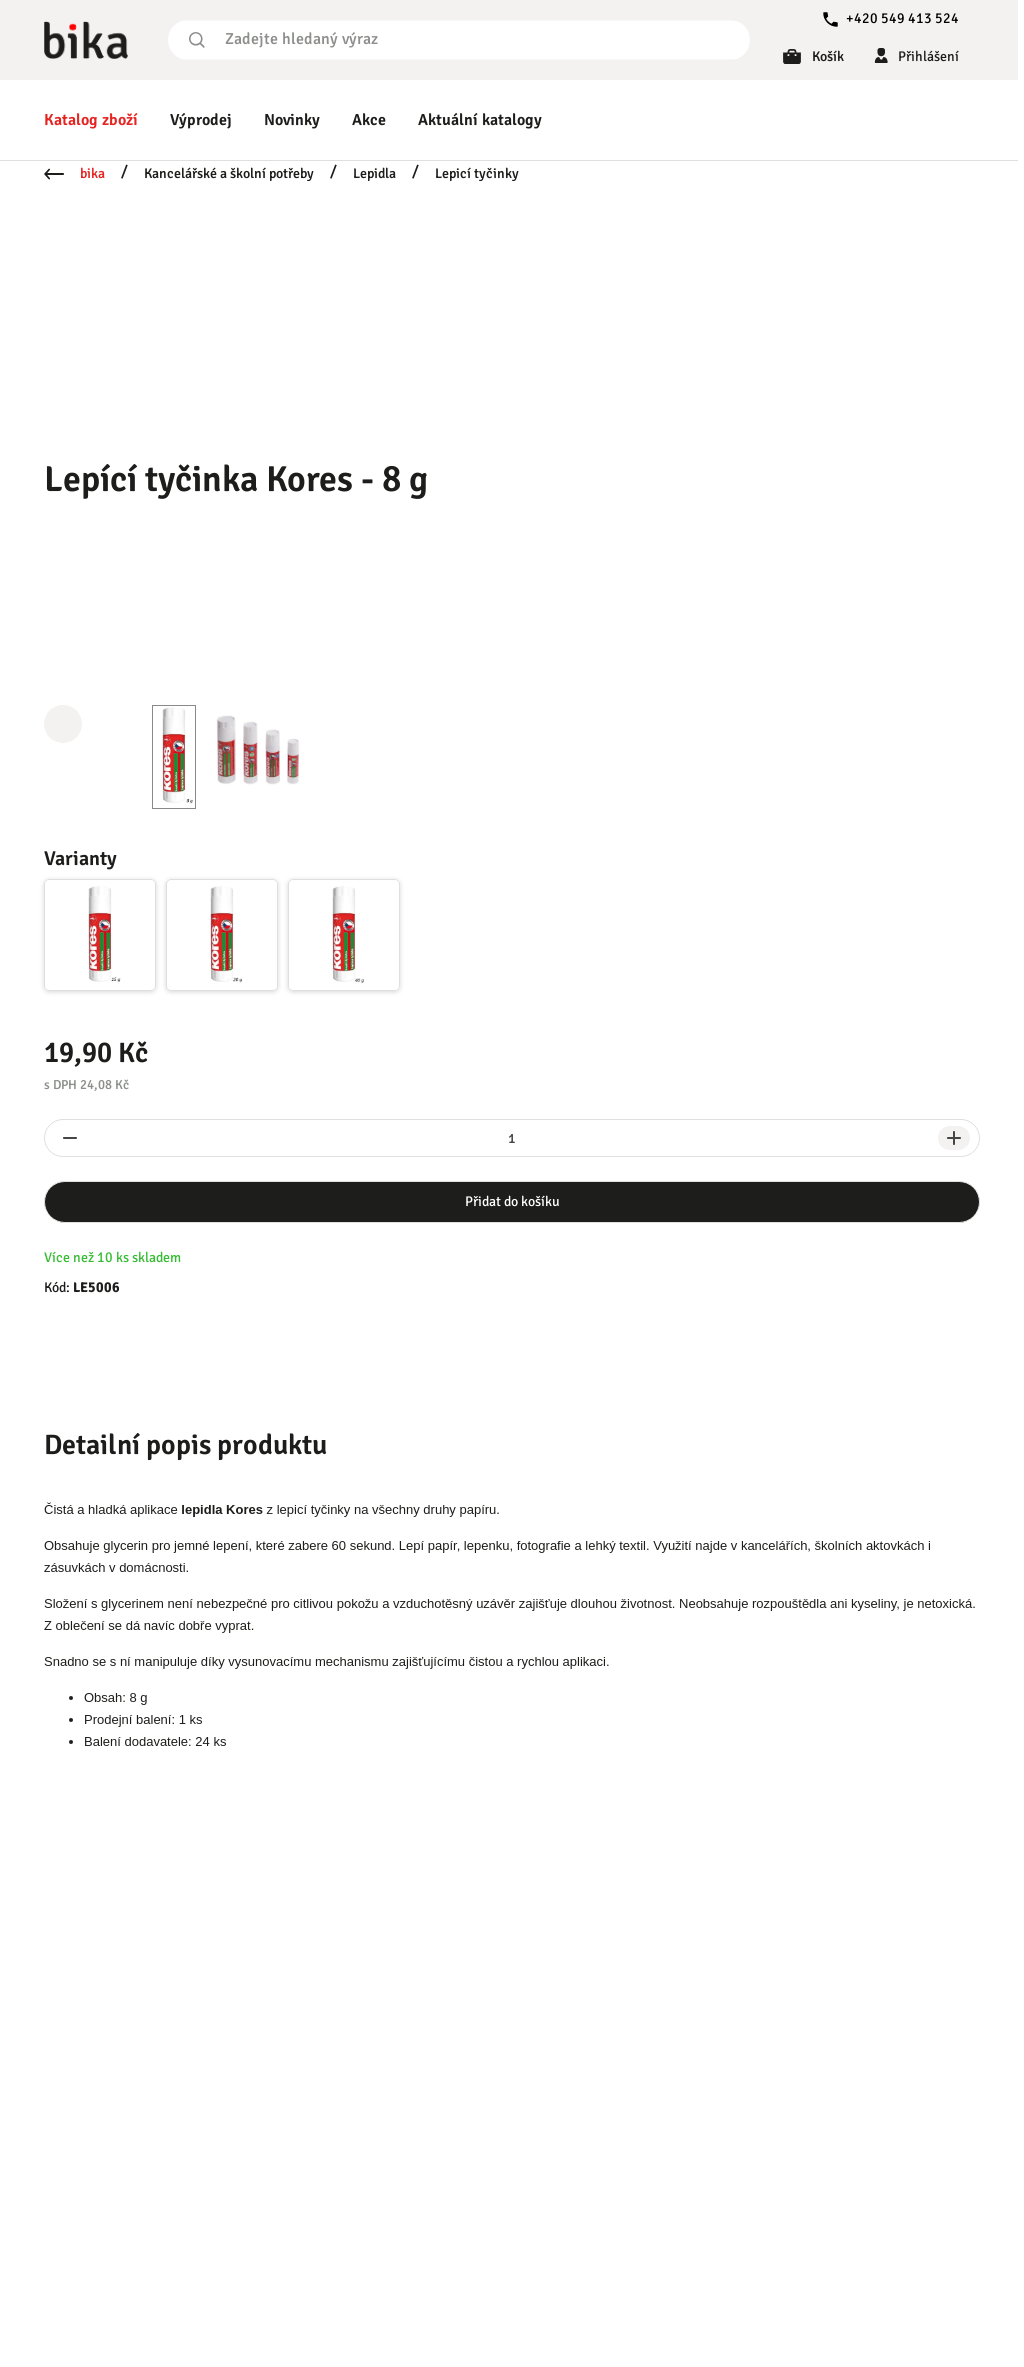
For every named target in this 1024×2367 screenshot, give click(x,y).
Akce (369, 120)
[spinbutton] (512, 1138)
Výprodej (201, 120)
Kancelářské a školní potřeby (229, 173)
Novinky (292, 120)
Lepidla (374, 173)
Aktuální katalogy (480, 120)
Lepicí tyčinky (477, 173)
